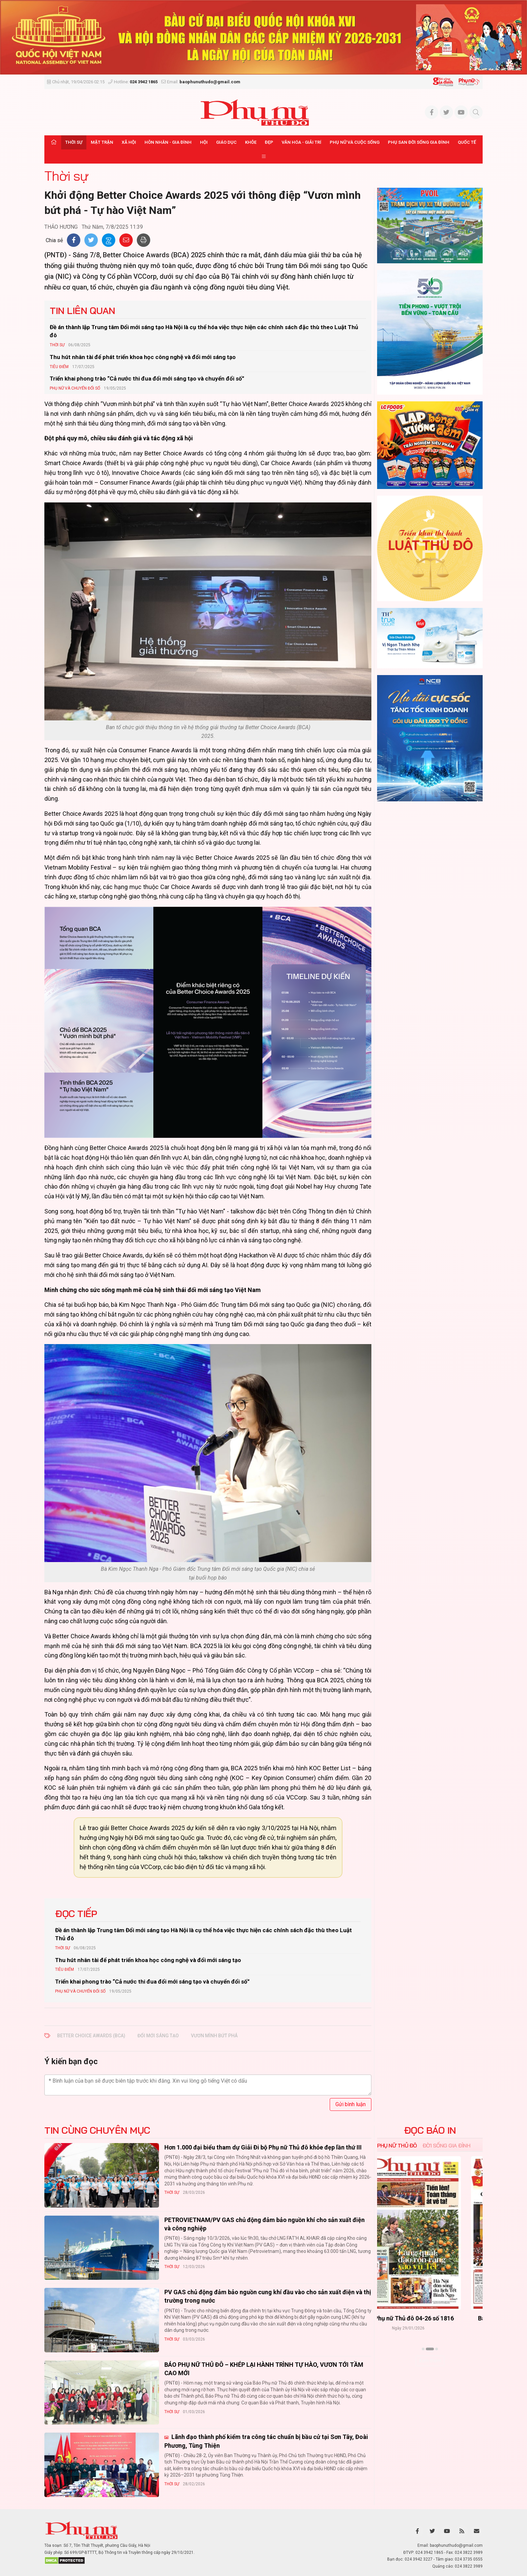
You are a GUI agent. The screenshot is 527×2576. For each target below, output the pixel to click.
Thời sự (73, 142)
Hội (204, 142)
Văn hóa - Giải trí (301, 142)
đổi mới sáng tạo (158, 2035)
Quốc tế (467, 142)
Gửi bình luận (350, 2104)
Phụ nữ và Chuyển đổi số (75, 388)
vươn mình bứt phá (214, 2035)
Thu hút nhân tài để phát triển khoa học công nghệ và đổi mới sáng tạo (143, 357)
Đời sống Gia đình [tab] (446, 2145)
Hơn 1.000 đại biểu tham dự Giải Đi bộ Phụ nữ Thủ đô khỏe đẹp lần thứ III (263, 2147)
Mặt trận (102, 142)
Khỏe (250, 142)
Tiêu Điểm (59, 367)
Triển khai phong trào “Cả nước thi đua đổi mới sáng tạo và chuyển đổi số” (147, 378)
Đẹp (269, 142)
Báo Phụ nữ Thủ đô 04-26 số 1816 (430, 2318)
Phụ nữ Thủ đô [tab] (397, 2145)
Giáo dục (226, 142)
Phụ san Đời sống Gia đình (418, 142)
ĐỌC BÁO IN (430, 2130)
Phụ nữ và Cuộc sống (354, 142)
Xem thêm (430, 2360)
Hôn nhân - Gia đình (168, 142)
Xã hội (129, 142)
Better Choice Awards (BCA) (91, 2035)
